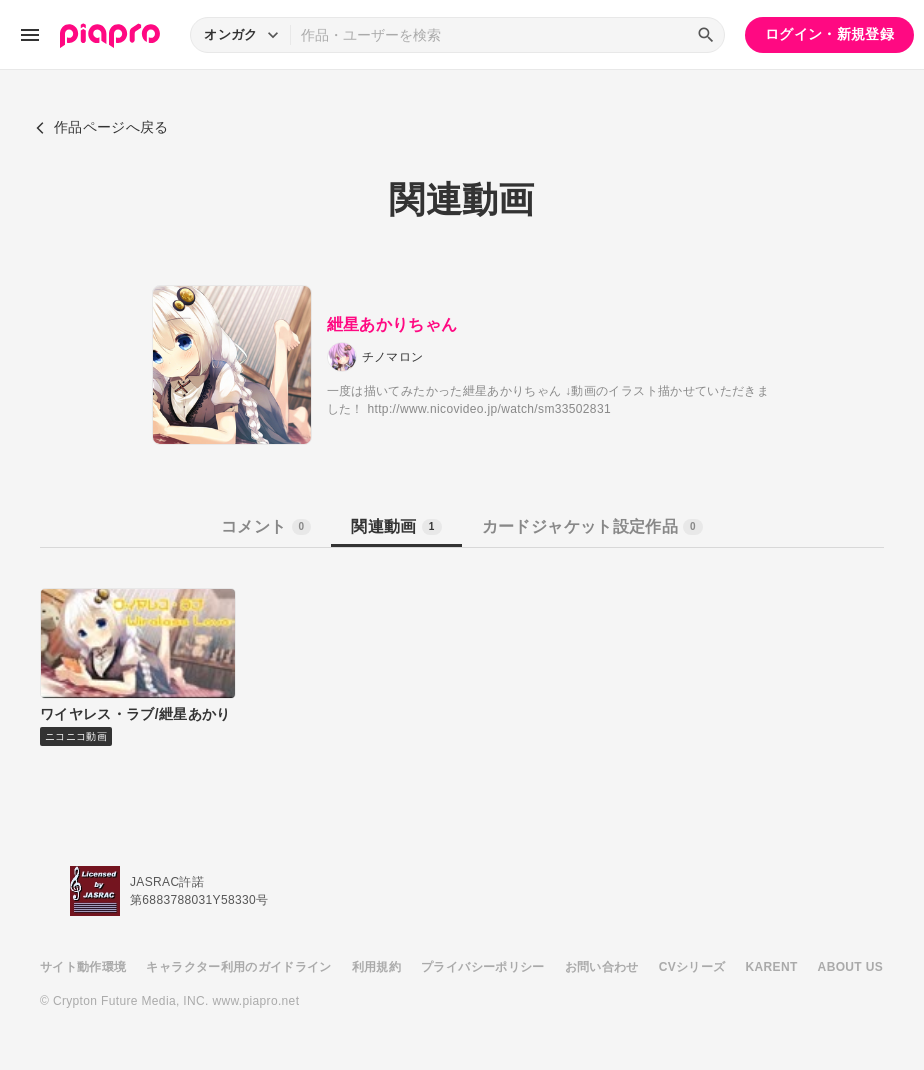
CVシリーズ (692, 967)
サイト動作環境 (83, 967)
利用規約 (376, 967)
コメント (266, 526)
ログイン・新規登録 (829, 34)
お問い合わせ (602, 967)
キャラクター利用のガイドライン (238, 967)
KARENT (772, 967)
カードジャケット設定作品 (592, 526)
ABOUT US (850, 967)
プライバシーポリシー (483, 967)
